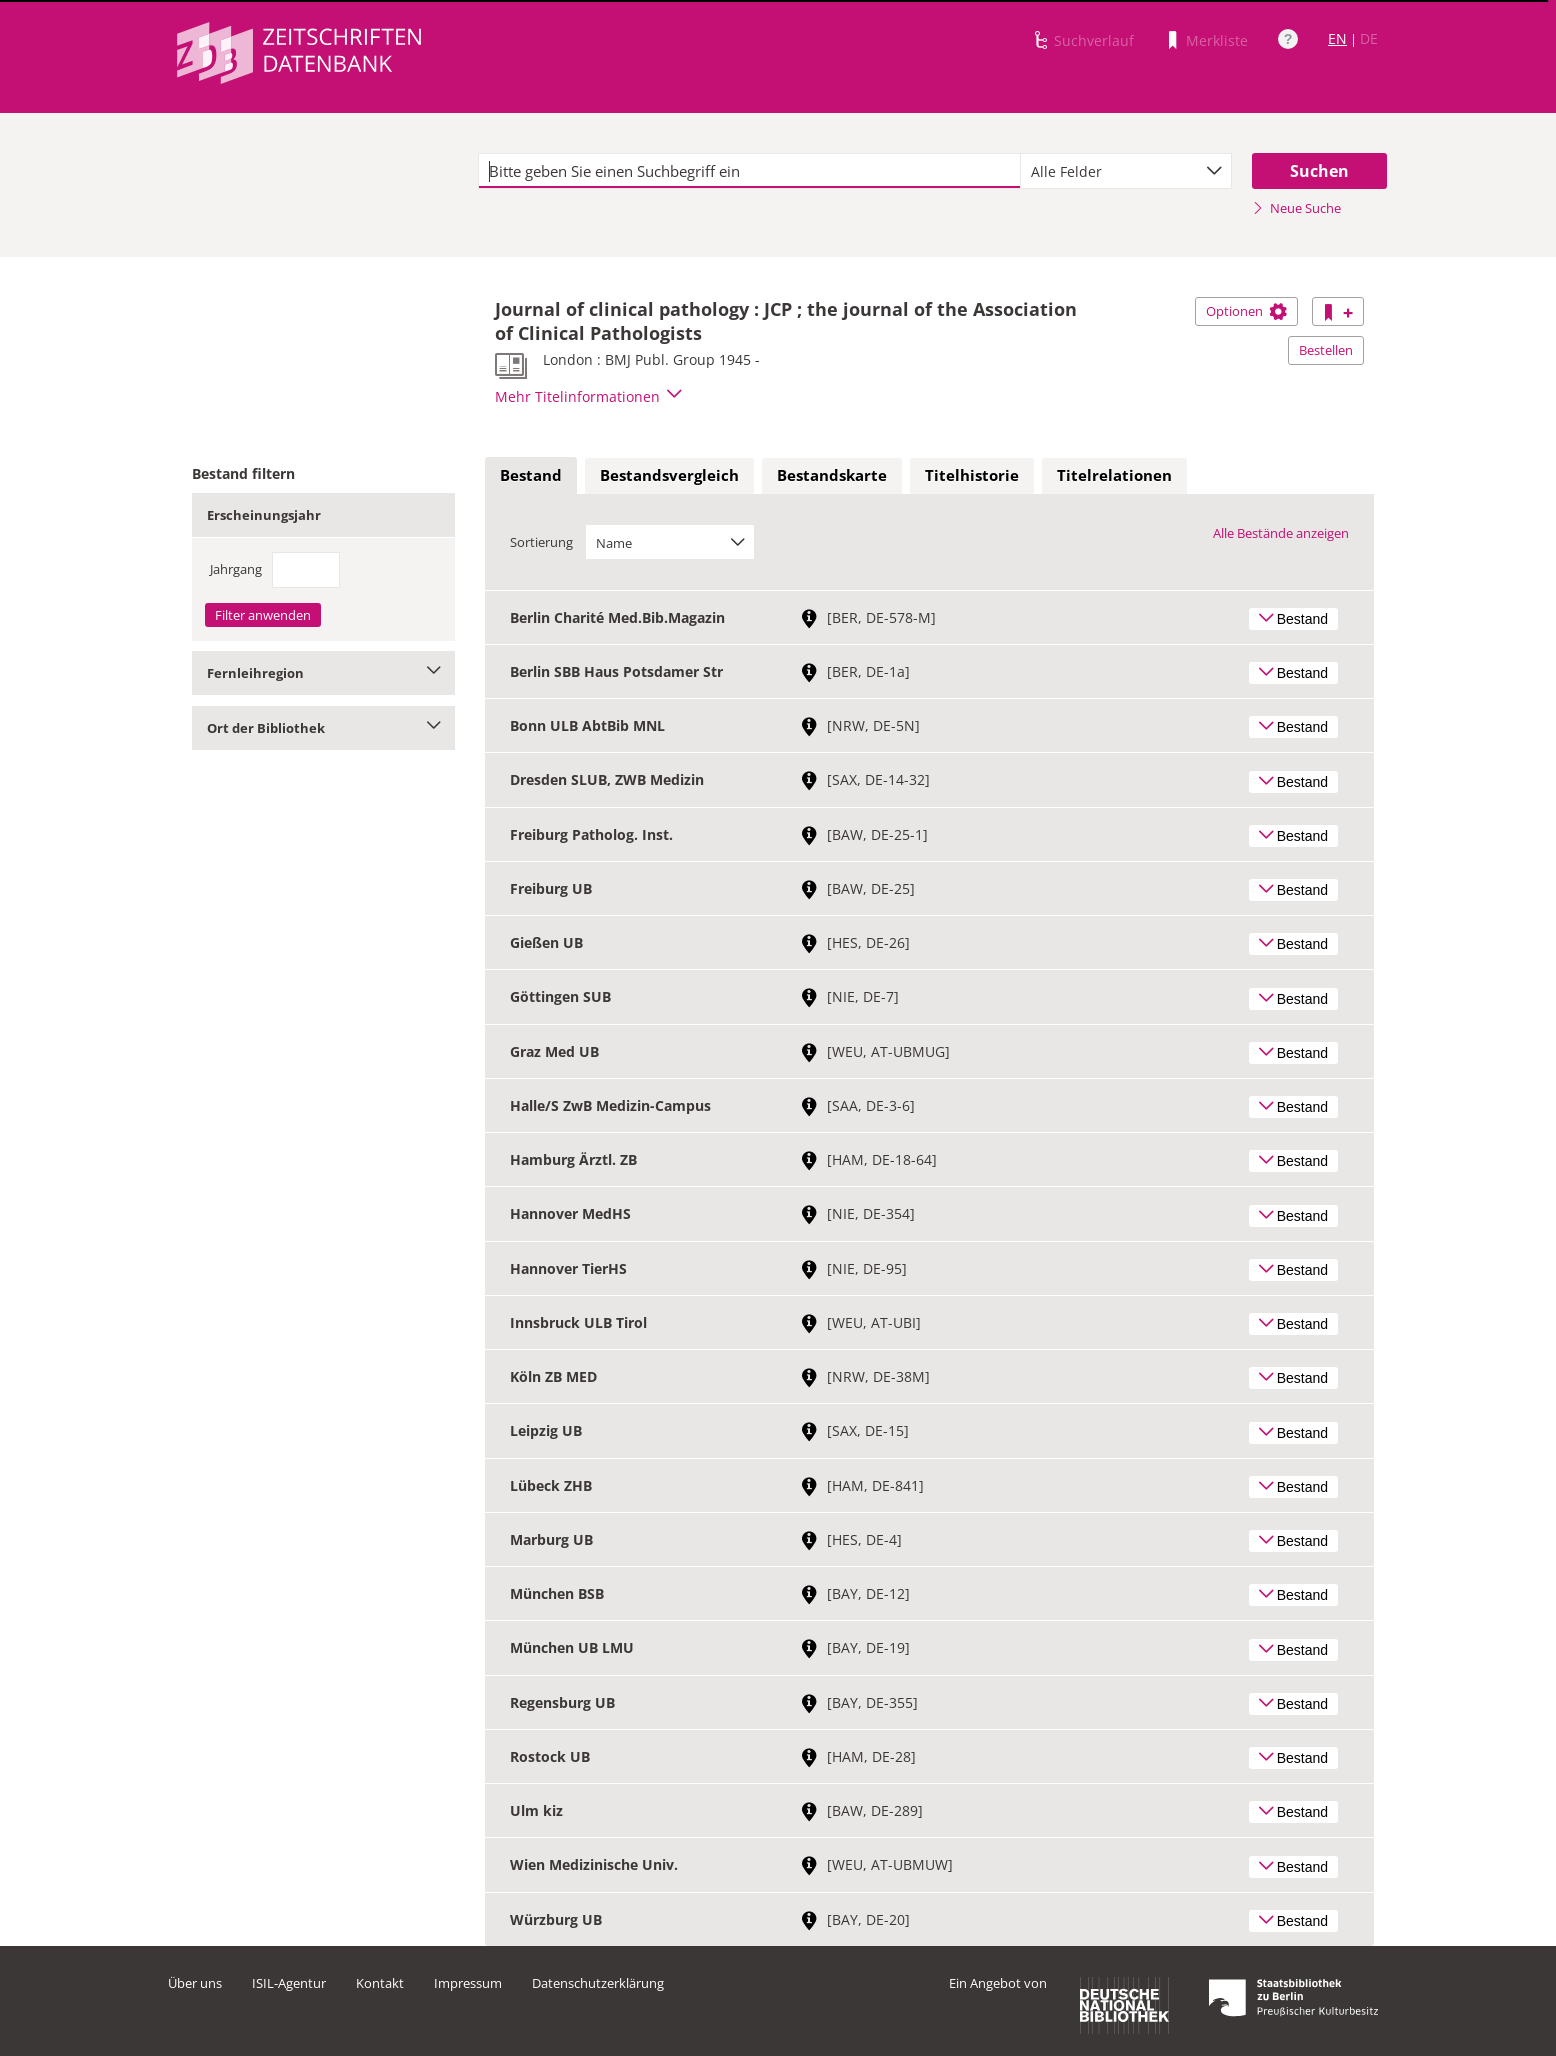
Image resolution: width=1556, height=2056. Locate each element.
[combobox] (1126, 171)
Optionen (1246, 311)
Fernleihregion (323, 673)
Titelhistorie (972, 475)
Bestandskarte (832, 475)
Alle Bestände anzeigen (1281, 533)
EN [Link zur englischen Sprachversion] (1337, 38)
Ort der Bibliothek (323, 728)
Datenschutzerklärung (598, 1983)
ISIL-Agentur (289, 1983)
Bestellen (1326, 350)
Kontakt (380, 1983)
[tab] (531, 476)
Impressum (468, 1983)
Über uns (195, 1983)
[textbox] (749, 171)
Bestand (531, 475)
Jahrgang (236, 569)
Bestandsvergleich (669, 475)
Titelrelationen (1114, 475)
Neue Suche (1296, 208)
